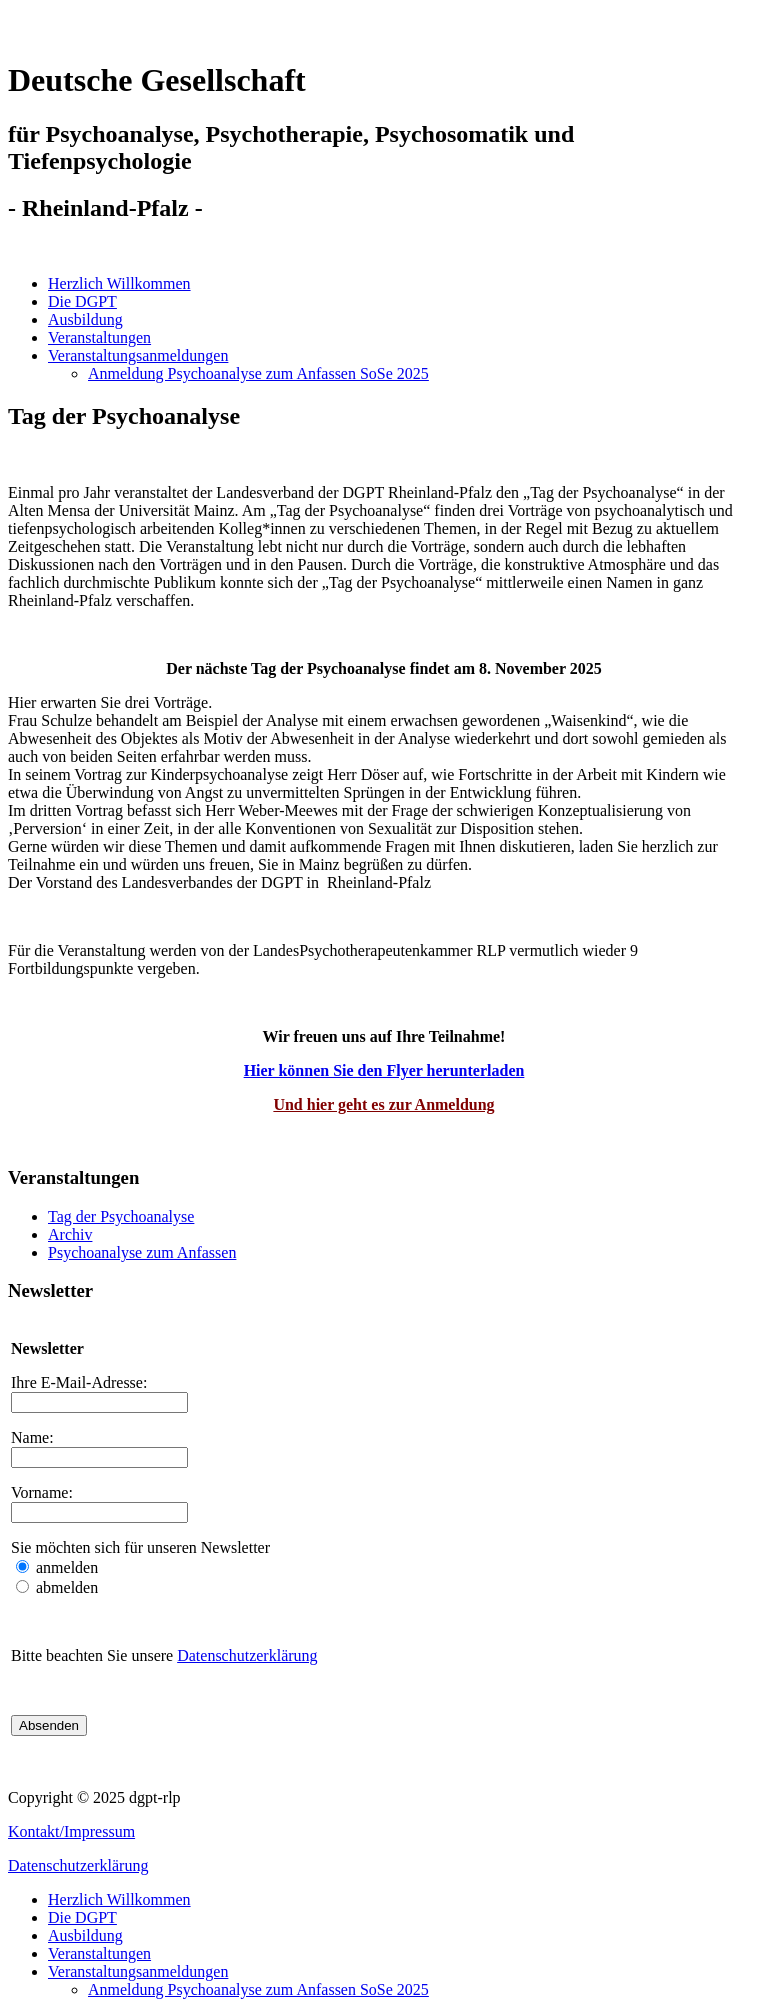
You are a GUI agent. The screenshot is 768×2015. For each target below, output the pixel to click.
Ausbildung (85, 319)
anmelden (65, 1567)
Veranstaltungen (99, 337)
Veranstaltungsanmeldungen (138, 355)
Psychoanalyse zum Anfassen (142, 1252)
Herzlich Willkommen (119, 283)
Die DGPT (82, 301)
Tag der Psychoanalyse (121, 1216)
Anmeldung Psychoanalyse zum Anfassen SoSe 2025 (258, 373)
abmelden (65, 1587)
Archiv (70, 1234)
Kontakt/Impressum (71, 1831)
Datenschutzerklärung (247, 1655)
